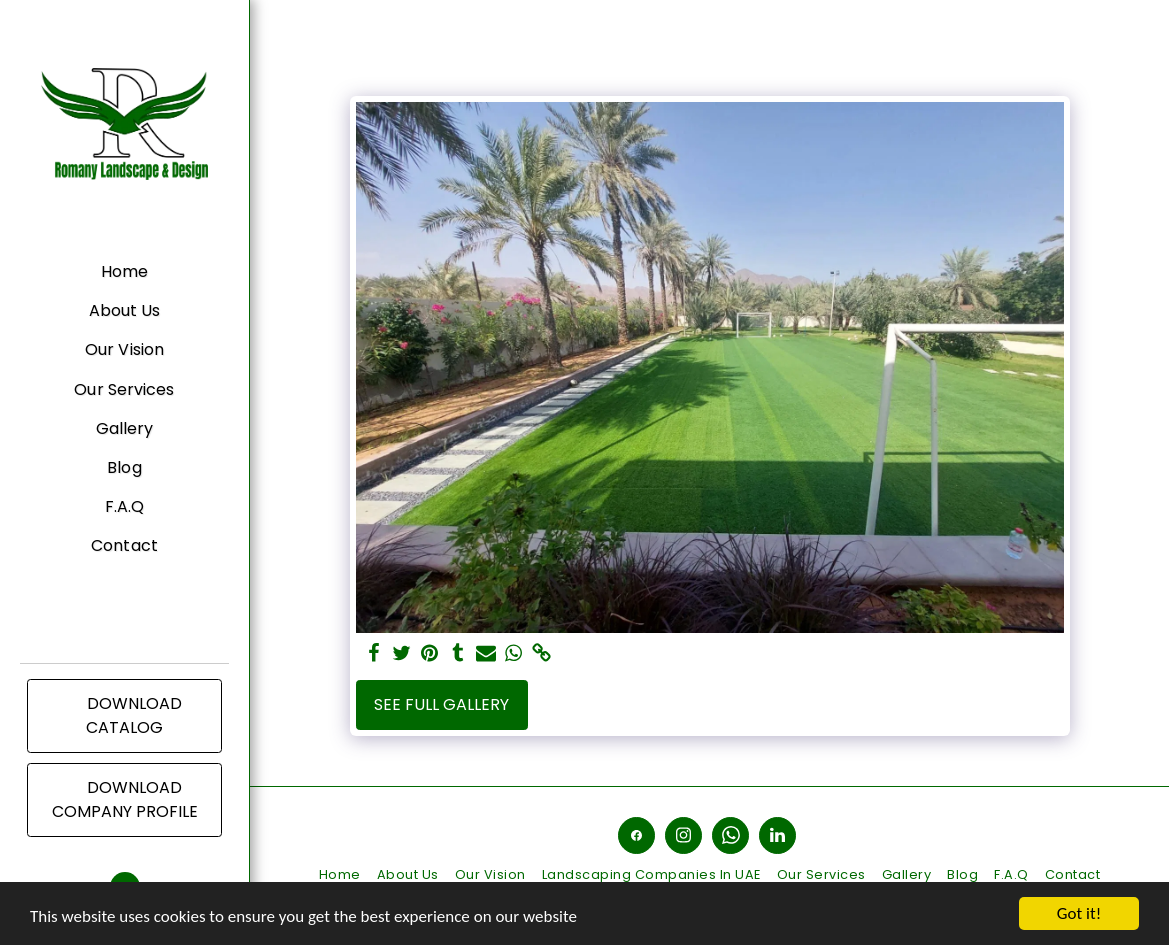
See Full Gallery (441, 704)
